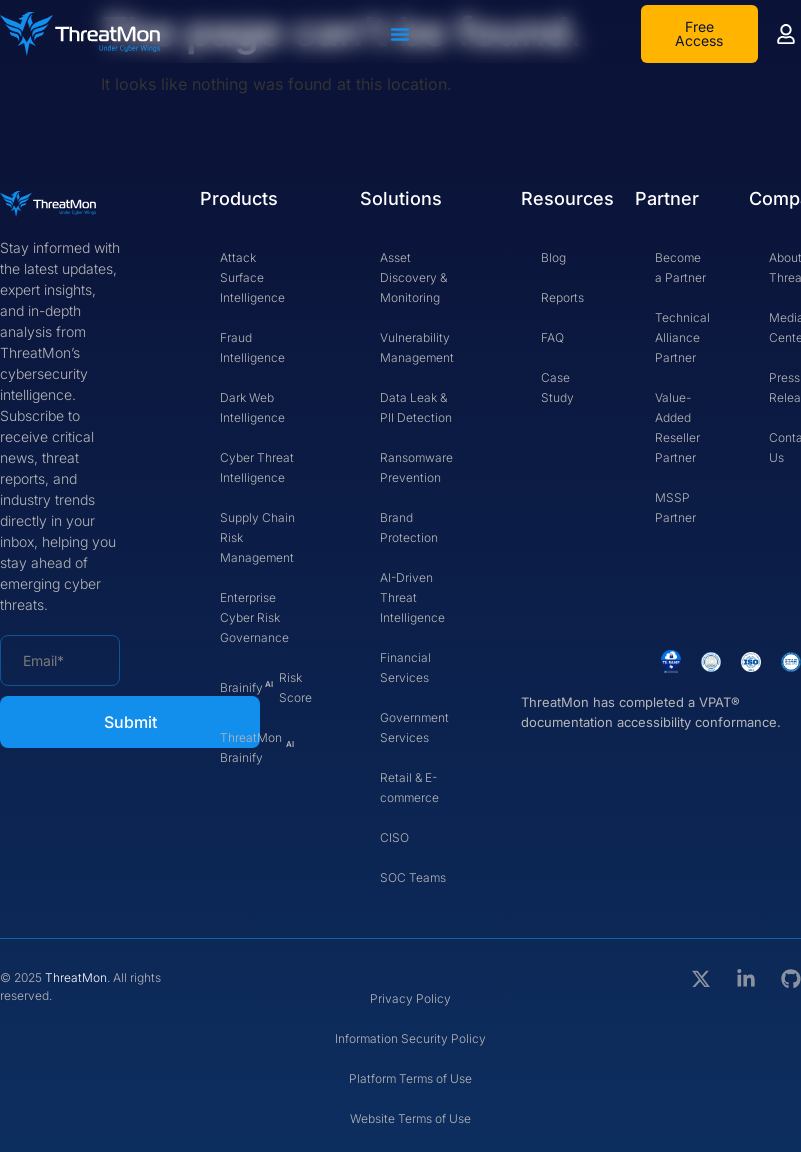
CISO (394, 837)
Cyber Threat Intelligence (257, 467)
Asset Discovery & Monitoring (413, 277)
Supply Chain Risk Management (257, 537)
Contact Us (785, 447)
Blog (553, 257)
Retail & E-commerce (409, 787)
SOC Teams (413, 877)
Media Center (785, 327)
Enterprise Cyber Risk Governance (254, 617)
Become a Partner (680, 267)
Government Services (414, 727)
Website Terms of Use (410, 1118)
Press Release (785, 387)
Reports (562, 297)
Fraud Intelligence (252, 347)
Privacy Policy (410, 998)
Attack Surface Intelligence (252, 277)
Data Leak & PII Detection (416, 407)
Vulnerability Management (417, 347)
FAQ (552, 337)
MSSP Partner (675, 507)
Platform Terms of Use (410, 1078)
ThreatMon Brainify (257, 747)
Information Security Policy (410, 1038)
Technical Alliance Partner (682, 337)
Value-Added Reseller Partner (677, 427)
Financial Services (405, 667)
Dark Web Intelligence (252, 407)
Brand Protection (409, 527)
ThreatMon (76, 977)
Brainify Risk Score (266, 687)
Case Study (557, 387)
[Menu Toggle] (400, 34)
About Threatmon (785, 267)
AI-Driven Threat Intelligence (412, 597)
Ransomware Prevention (416, 467)
